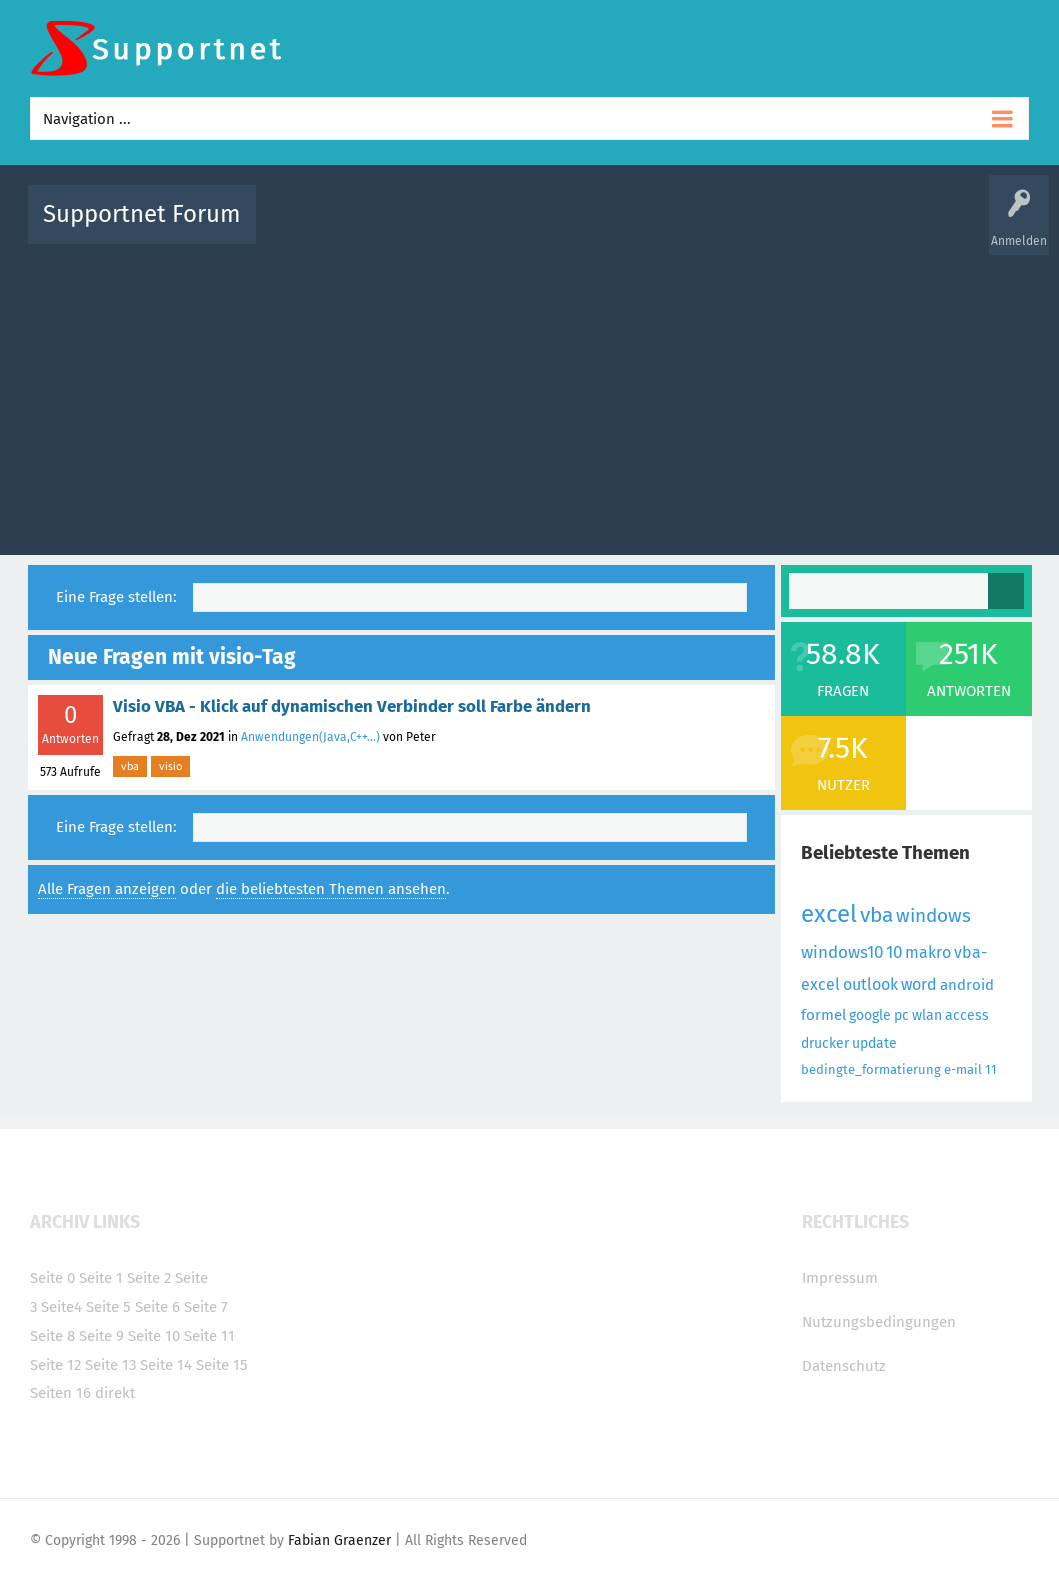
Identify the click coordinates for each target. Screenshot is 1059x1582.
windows (933, 915)
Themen (638, 228)
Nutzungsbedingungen (879, 1322)
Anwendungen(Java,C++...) (310, 737)
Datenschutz (844, 1366)
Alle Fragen (403, 228)
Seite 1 (101, 1278)
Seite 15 (222, 1365)
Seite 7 (206, 1307)
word (919, 984)
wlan (927, 1015)
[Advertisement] (529, 395)
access (967, 1015)
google (870, 1015)
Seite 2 (149, 1278)
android (967, 985)
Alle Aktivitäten (312, 228)
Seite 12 (55, 1365)
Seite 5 (108, 1307)
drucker (825, 1043)
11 (991, 1069)
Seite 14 (166, 1365)
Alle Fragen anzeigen (107, 889)
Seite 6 (157, 1307)
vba (130, 766)
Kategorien (708, 228)
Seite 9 (101, 1336)
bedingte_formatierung (871, 1069)
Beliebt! (473, 228)
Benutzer (780, 228)
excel (829, 914)
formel (823, 1015)
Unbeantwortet (555, 228)
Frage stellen (857, 228)
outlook (870, 984)
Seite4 (61, 1307)
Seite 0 (52, 1278)
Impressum (840, 1278)
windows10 (842, 952)
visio (170, 766)
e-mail (963, 1069)
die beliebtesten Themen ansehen (331, 889)
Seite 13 (110, 1365)
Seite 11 (209, 1336)
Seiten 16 (60, 1393)
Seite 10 (154, 1336)
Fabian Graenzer (339, 1540)
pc (901, 1015)
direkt (115, 1393)
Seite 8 (52, 1336)
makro (928, 952)
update (874, 1043)
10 (894, 952)
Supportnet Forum (142, 214)
